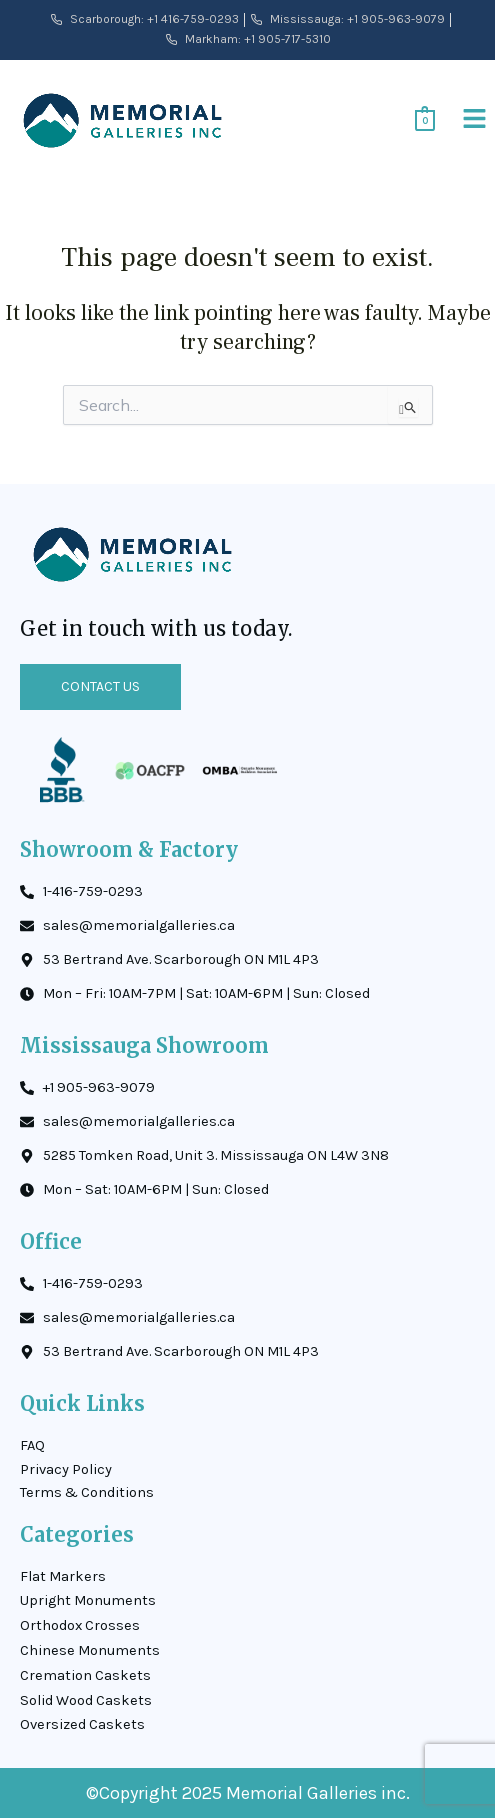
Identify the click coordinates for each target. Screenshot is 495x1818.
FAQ (32, 1445)
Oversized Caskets (82, 1724)
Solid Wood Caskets (86, 1700)
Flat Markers (63, 1576)
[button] (475, 120)
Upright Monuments (88, 1600)
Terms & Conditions (87, 1492)
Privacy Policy (66, 1469)
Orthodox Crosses (80, 1625)
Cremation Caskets (85, 1675)
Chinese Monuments (90, 1650)
